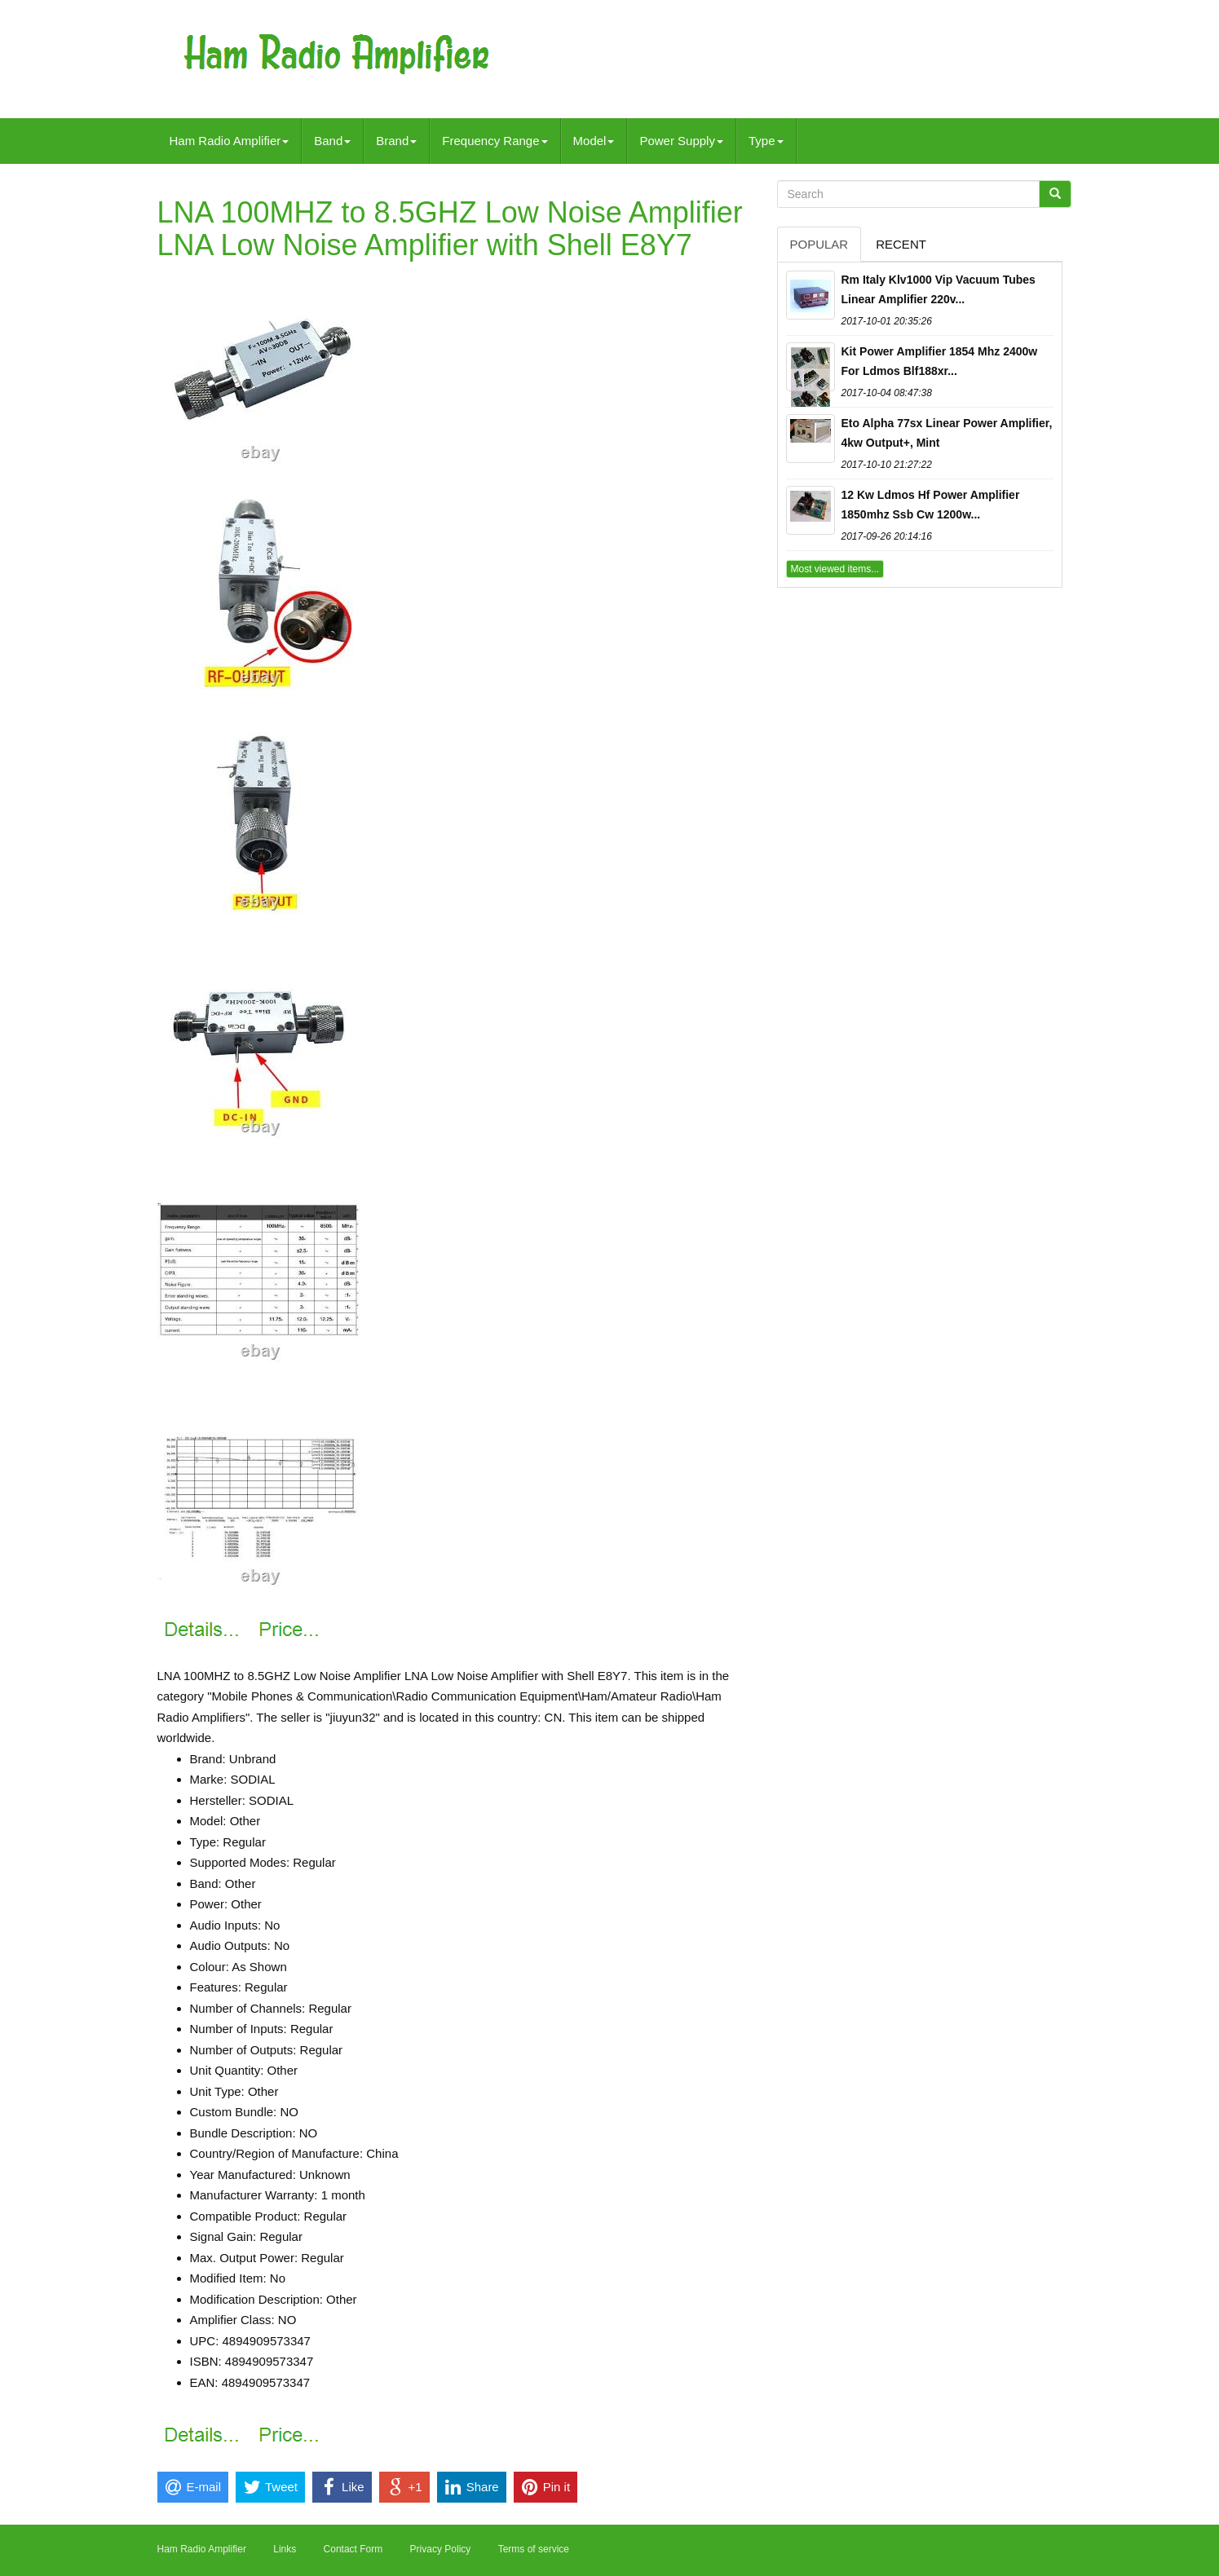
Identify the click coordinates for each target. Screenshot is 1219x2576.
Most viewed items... (835, 569)
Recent (901, 244)
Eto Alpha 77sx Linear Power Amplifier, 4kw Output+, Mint (947, 433)
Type (766, 141)
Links (284, 2549)
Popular (819, 244)
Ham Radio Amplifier (229, 141)
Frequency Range (494, 141)
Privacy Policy (440, 2549)
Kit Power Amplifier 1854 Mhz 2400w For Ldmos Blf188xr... (939, 361)
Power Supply (681, 141)
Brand (396, 141)
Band (332, 141)
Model (594, 141)
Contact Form (353, 2549)
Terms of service (533, 2549)
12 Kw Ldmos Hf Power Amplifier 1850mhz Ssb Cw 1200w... (930, 504)
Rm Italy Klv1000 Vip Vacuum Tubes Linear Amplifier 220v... (938, 289)
